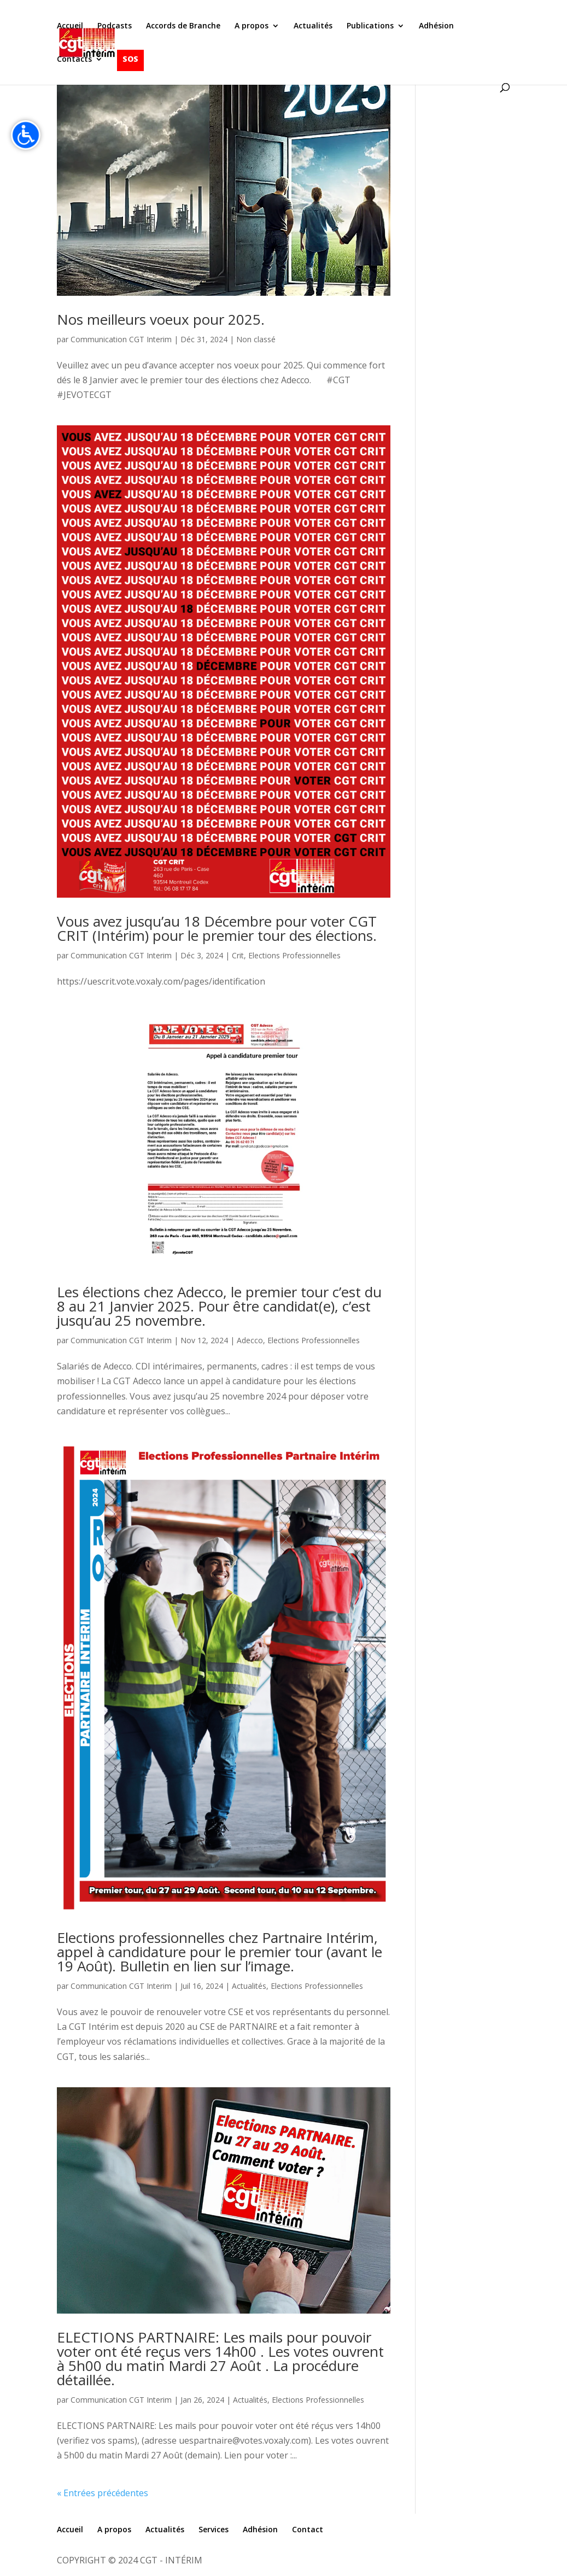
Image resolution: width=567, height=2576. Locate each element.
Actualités (313, 26)
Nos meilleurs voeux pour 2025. (161, 319)
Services (213, 2529)
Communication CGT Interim (121, 339)
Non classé (256, 339)
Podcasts (114, 26)
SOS (130, 59)
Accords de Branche (183, 26)
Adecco (250, 1340)
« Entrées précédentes (102, 2493)
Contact (307, 2529)
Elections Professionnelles (294, 955)
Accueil (70, 26)
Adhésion (436, 26)
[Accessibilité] (25, 135)
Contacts (74, 59)
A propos (251, 26)
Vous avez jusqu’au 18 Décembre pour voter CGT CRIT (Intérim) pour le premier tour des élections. (217, 928)
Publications (370, 26)
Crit (238, 955)
